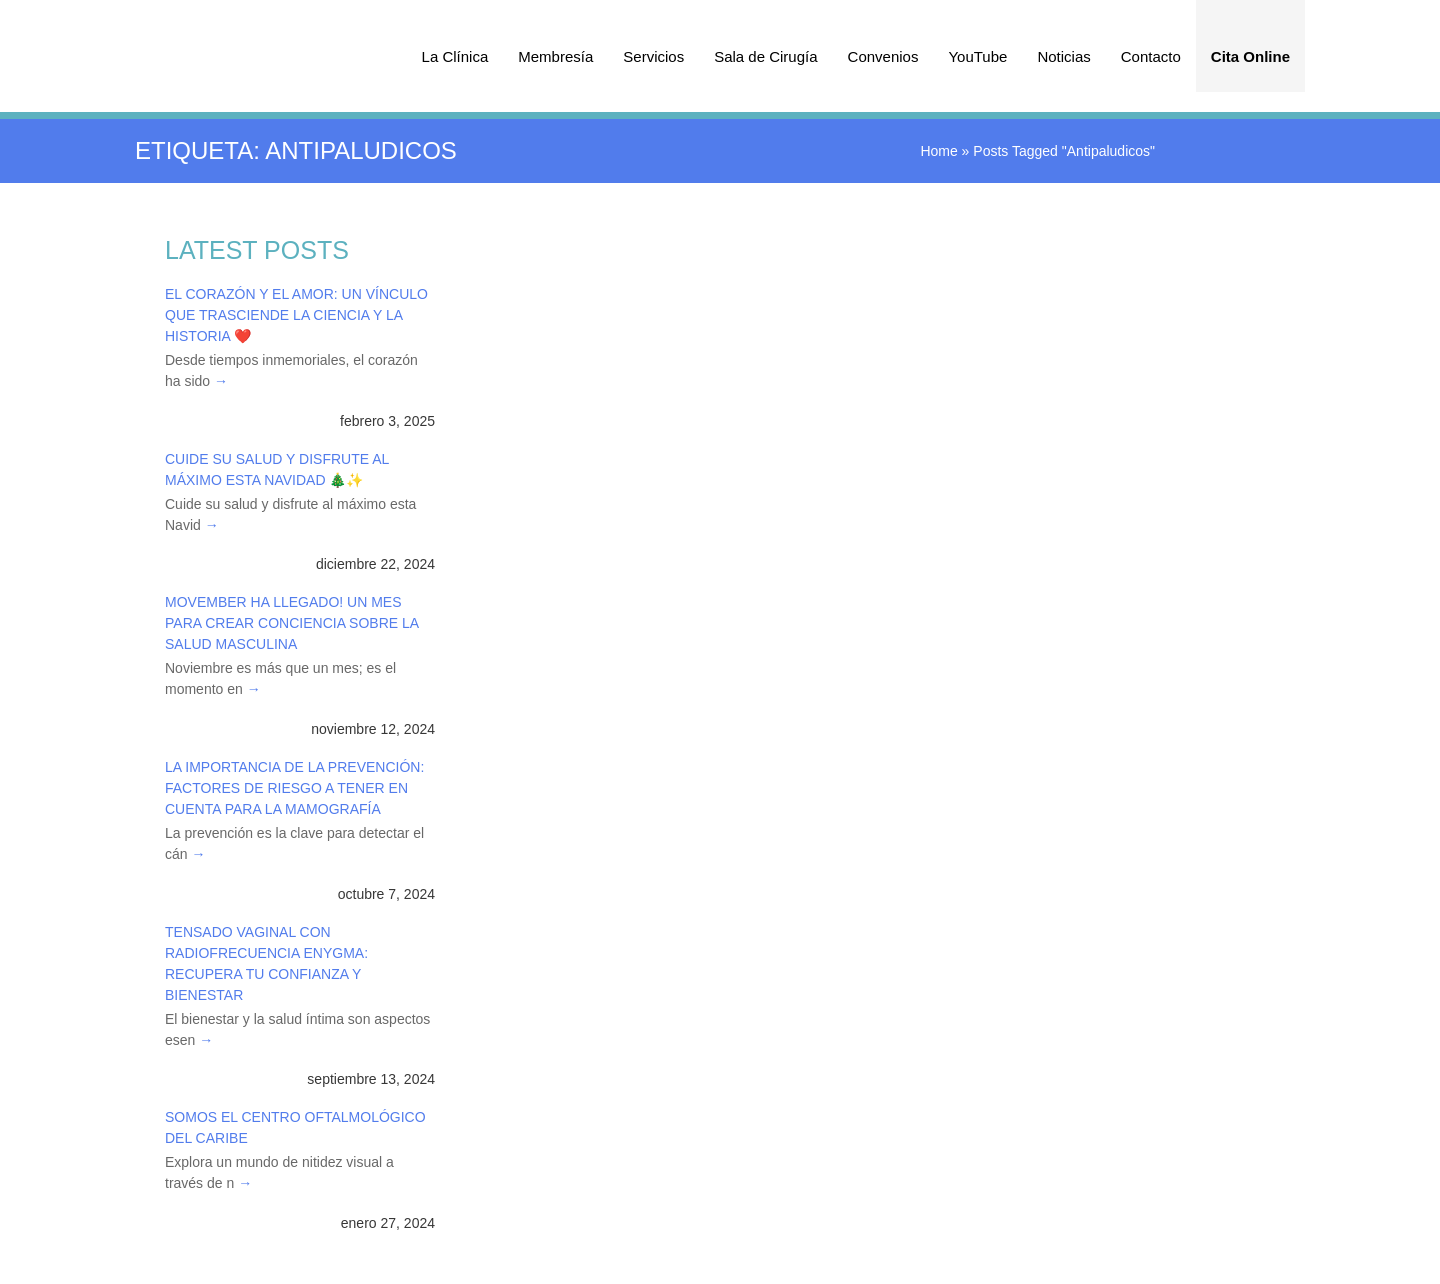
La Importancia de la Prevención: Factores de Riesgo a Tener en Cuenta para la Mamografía (294, 788)
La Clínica (455, 56)
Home (938, 151)
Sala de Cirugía (765, 56)
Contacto (1151, 56)
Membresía (555, 56)
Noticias (1063, 56)
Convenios (883, 56)
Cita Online (1250, 56)
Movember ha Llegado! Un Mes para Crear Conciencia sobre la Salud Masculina (291, 623)
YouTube (977, 56)
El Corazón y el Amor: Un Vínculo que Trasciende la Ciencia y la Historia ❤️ (296, 315)
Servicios (653, 56)
